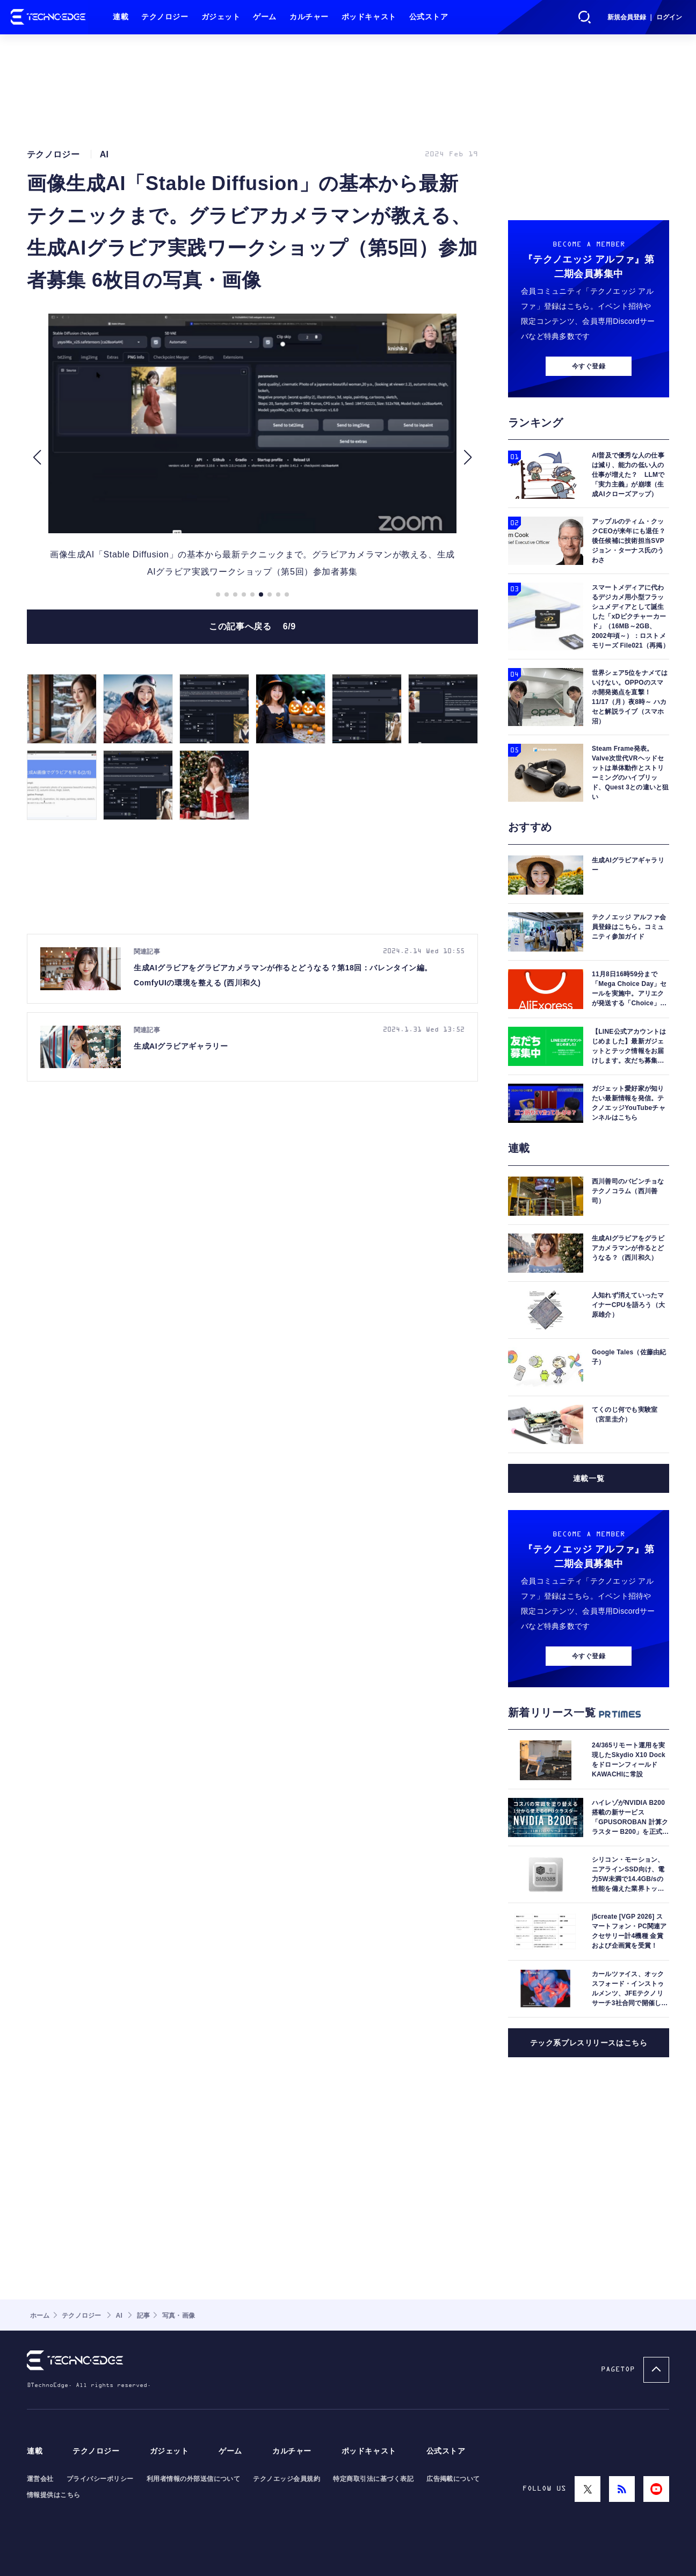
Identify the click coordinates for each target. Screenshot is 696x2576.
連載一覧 (588, 1478)
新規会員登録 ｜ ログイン (644, 17)
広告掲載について (453, 2479)
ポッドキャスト (369, 17)
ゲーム (265, 17)
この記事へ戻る (252, 626)
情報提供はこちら (54, 2495)
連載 (120, 17)
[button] (36, 457)
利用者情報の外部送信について (194, 2479)
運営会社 (40, 2479)
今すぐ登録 (588, 366)
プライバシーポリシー (100, 2479)
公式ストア (428, 17)
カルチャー (309, 17)
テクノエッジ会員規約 (286, 2479)
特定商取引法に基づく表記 (373, 2479)
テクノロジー (164, 17)
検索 (585, 17)
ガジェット (221, 17)
